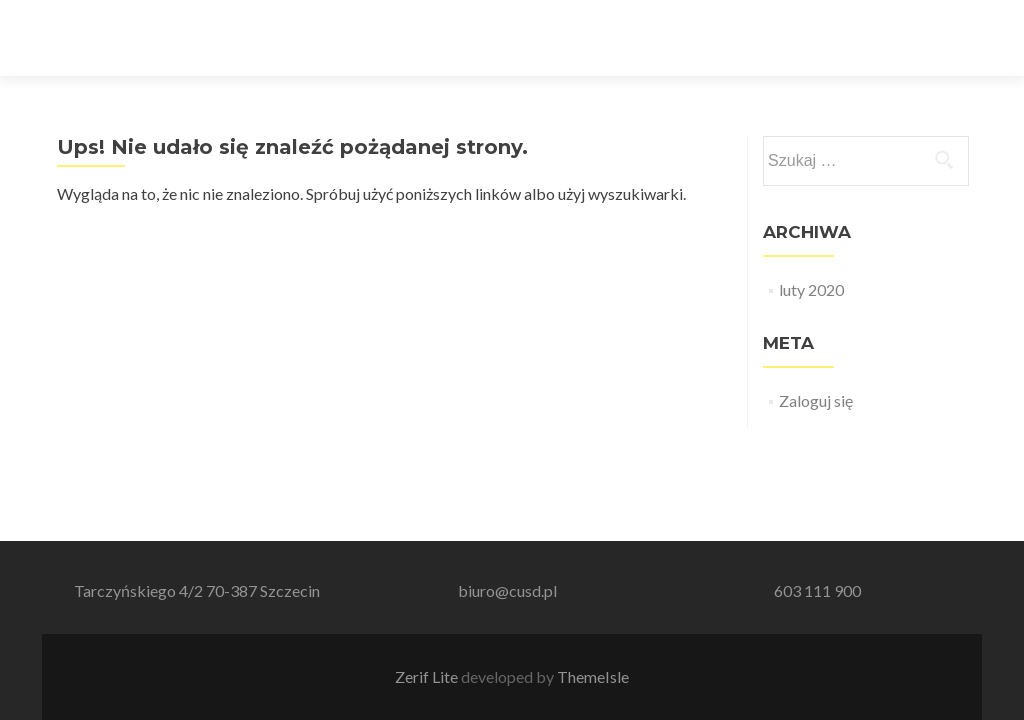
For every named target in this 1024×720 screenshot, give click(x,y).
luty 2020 (811, 289)
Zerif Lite (428, 676)
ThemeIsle (593, 676)
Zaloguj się (816, 400)
